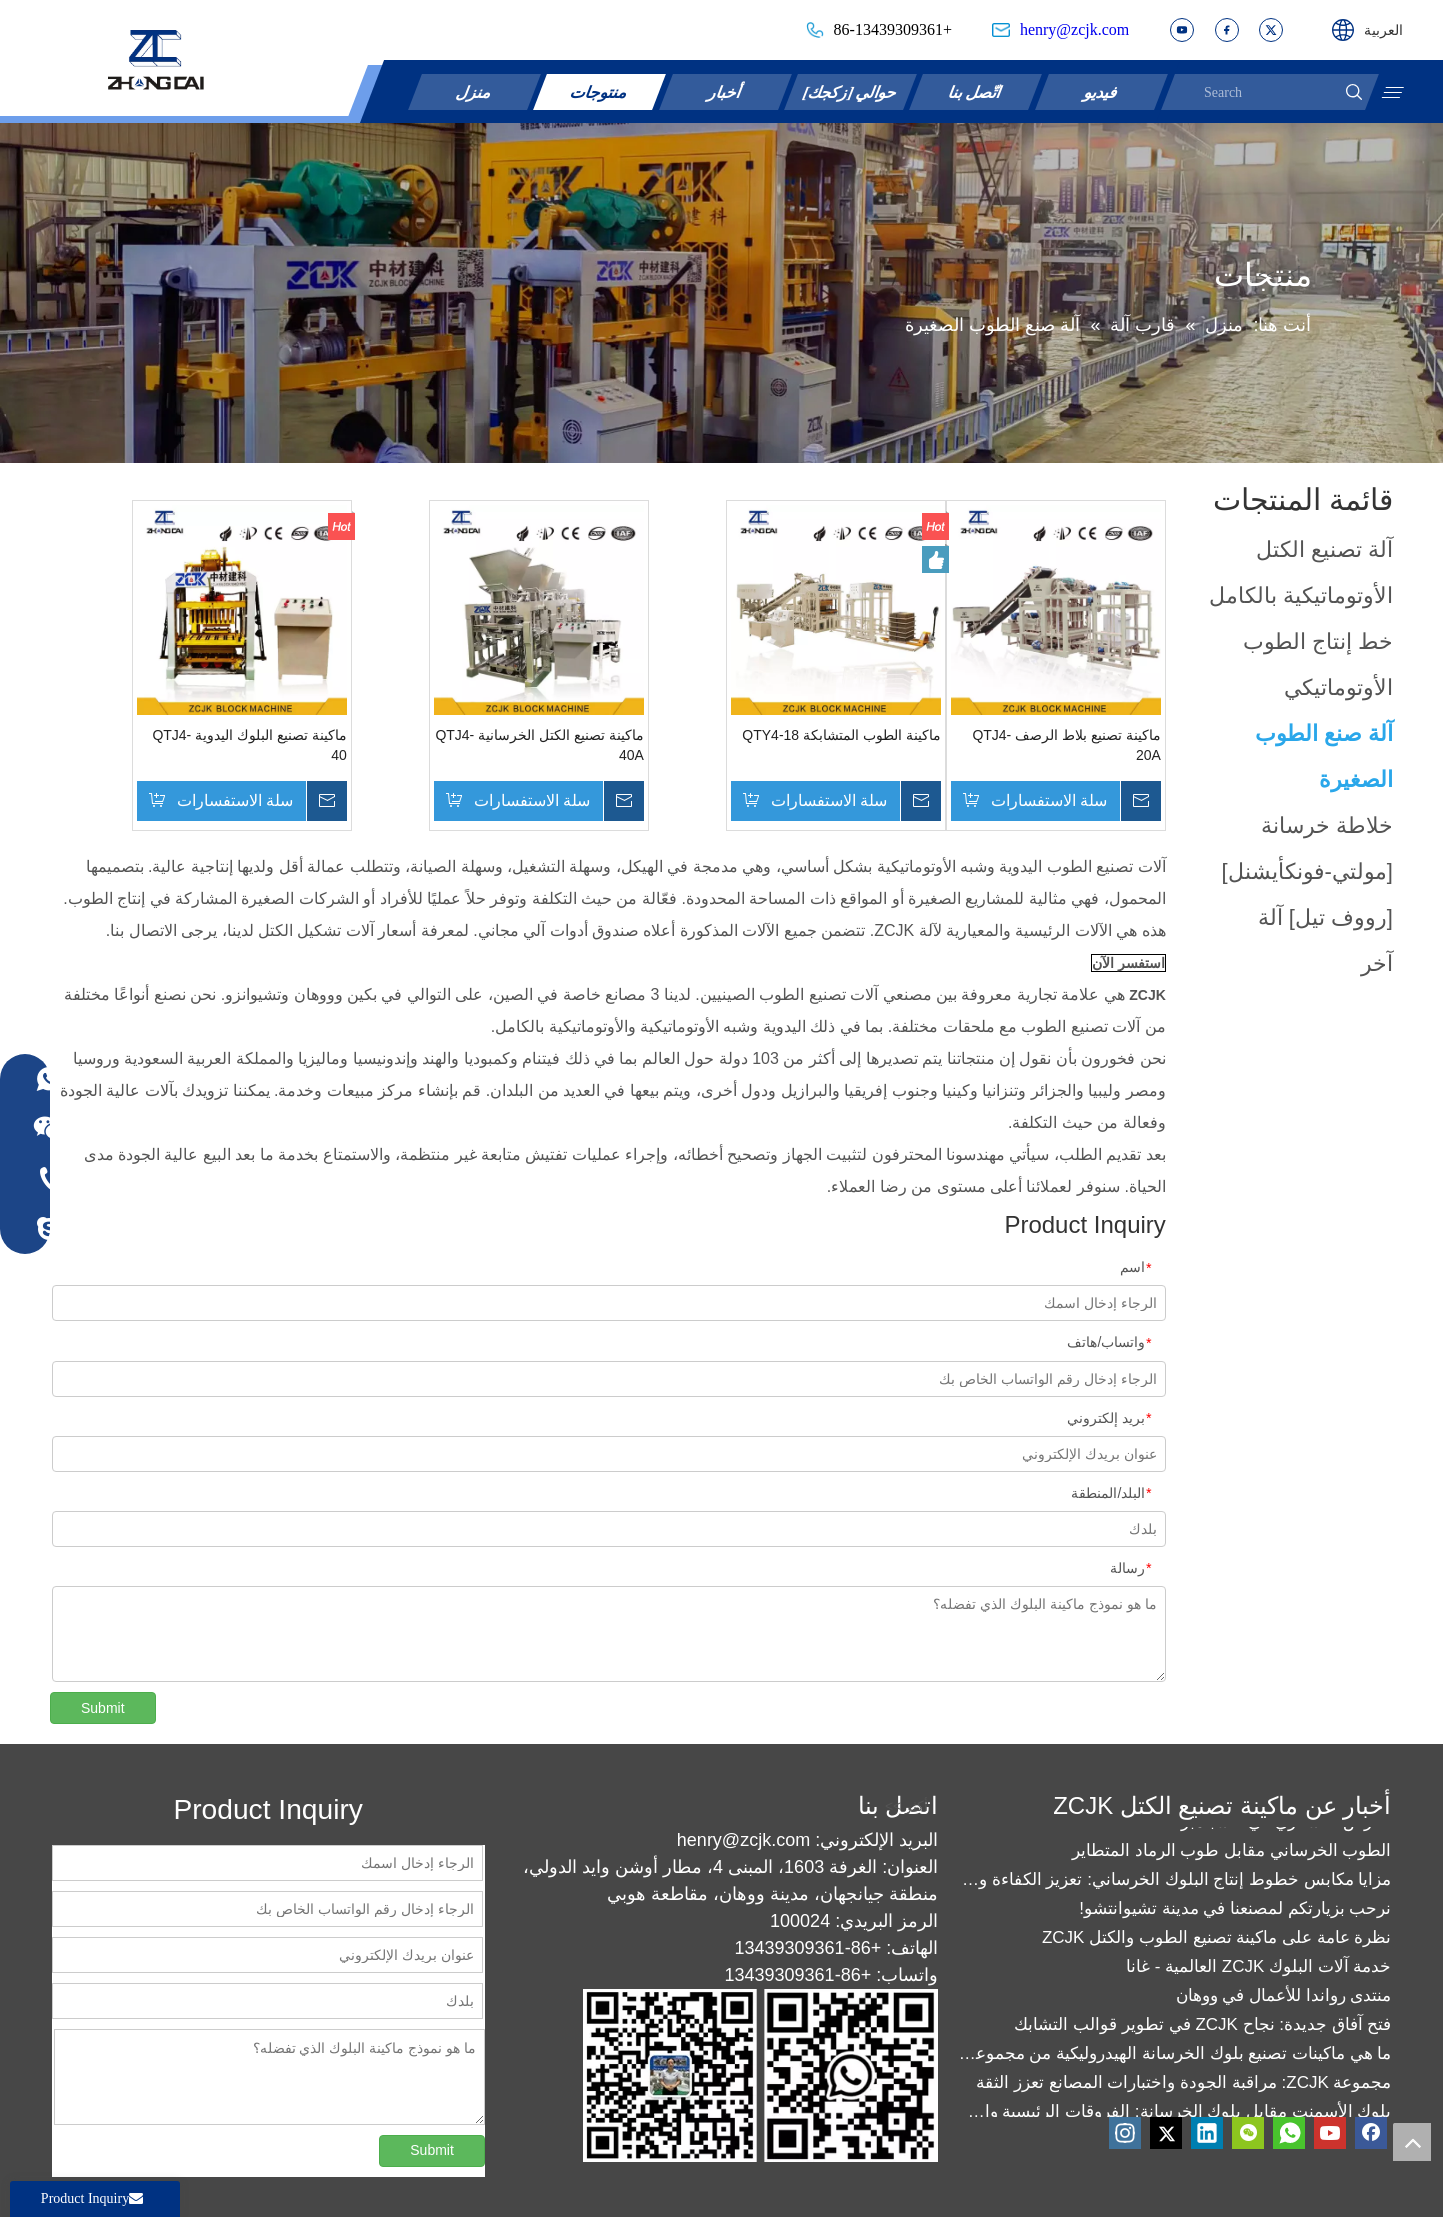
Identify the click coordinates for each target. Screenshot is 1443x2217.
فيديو (1102, 91)
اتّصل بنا (976, 91)
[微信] (1248, 2133)
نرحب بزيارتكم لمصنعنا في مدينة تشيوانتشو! (1235, 1915)
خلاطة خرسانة (1327, 825)
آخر (1377, 963)
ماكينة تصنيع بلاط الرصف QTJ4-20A (1066, 745)
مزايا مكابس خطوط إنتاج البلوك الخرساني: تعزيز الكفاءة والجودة (1174, 1886)
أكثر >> (1279, 275)
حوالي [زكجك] (851, 91)
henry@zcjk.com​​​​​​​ (1074, 29)
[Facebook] (1371, 2133)
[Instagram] (1125, 2133)
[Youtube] (1330, 2133)
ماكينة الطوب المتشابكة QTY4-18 (841, 735)
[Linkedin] (1207, 2133)
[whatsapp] (1289, 2133)
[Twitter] (1166, 2133)
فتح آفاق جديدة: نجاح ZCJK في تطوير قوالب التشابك (1202, 2031)
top (1412, 2142)
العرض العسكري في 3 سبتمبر (1286, 1828)
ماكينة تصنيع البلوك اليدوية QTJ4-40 (249, 745)
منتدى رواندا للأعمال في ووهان (1284, 2002)
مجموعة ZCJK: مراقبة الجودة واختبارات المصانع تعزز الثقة (1183, 2089)
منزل (475, 91)
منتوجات (600, 91)
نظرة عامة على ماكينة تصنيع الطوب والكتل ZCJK (1217, 1944)
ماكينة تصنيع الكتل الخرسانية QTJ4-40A (539, 745)
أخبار (725, 91)
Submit (103, 1708)
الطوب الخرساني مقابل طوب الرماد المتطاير (1232, 1857)
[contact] (760, 2075)
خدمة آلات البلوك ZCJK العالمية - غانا (1259, 1973)
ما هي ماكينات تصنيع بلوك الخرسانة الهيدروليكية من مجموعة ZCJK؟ (1174, 2060)
